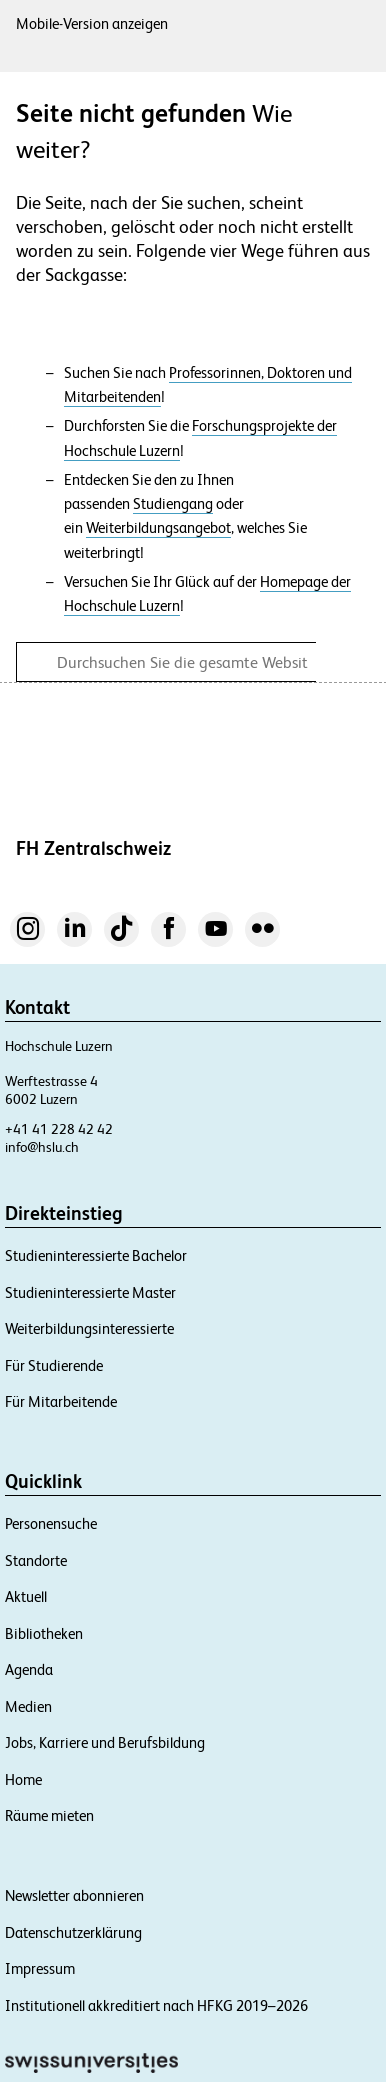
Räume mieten (49, 1815)
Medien (28, 1706)
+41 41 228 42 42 (59, 1129)
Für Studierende (54, 1365)
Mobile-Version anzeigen (92, 23)
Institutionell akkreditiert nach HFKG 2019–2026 (156, 2005)
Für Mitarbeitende (61, 1401)
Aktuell (26, 1596)
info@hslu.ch (42, 1147)
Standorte (36, 1560)
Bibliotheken (44, 1633)
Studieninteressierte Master (90, 1292)
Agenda (29, 1669)
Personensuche (51, 1523)
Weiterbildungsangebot (158, 528)
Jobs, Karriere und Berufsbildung (105, 1742)
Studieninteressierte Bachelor (96, 1255)
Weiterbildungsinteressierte (89, 1328)
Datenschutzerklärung (73, 1932)
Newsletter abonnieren (74, 1895)
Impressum (40, 1968)
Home (23, 1779)
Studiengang (173, 504)
